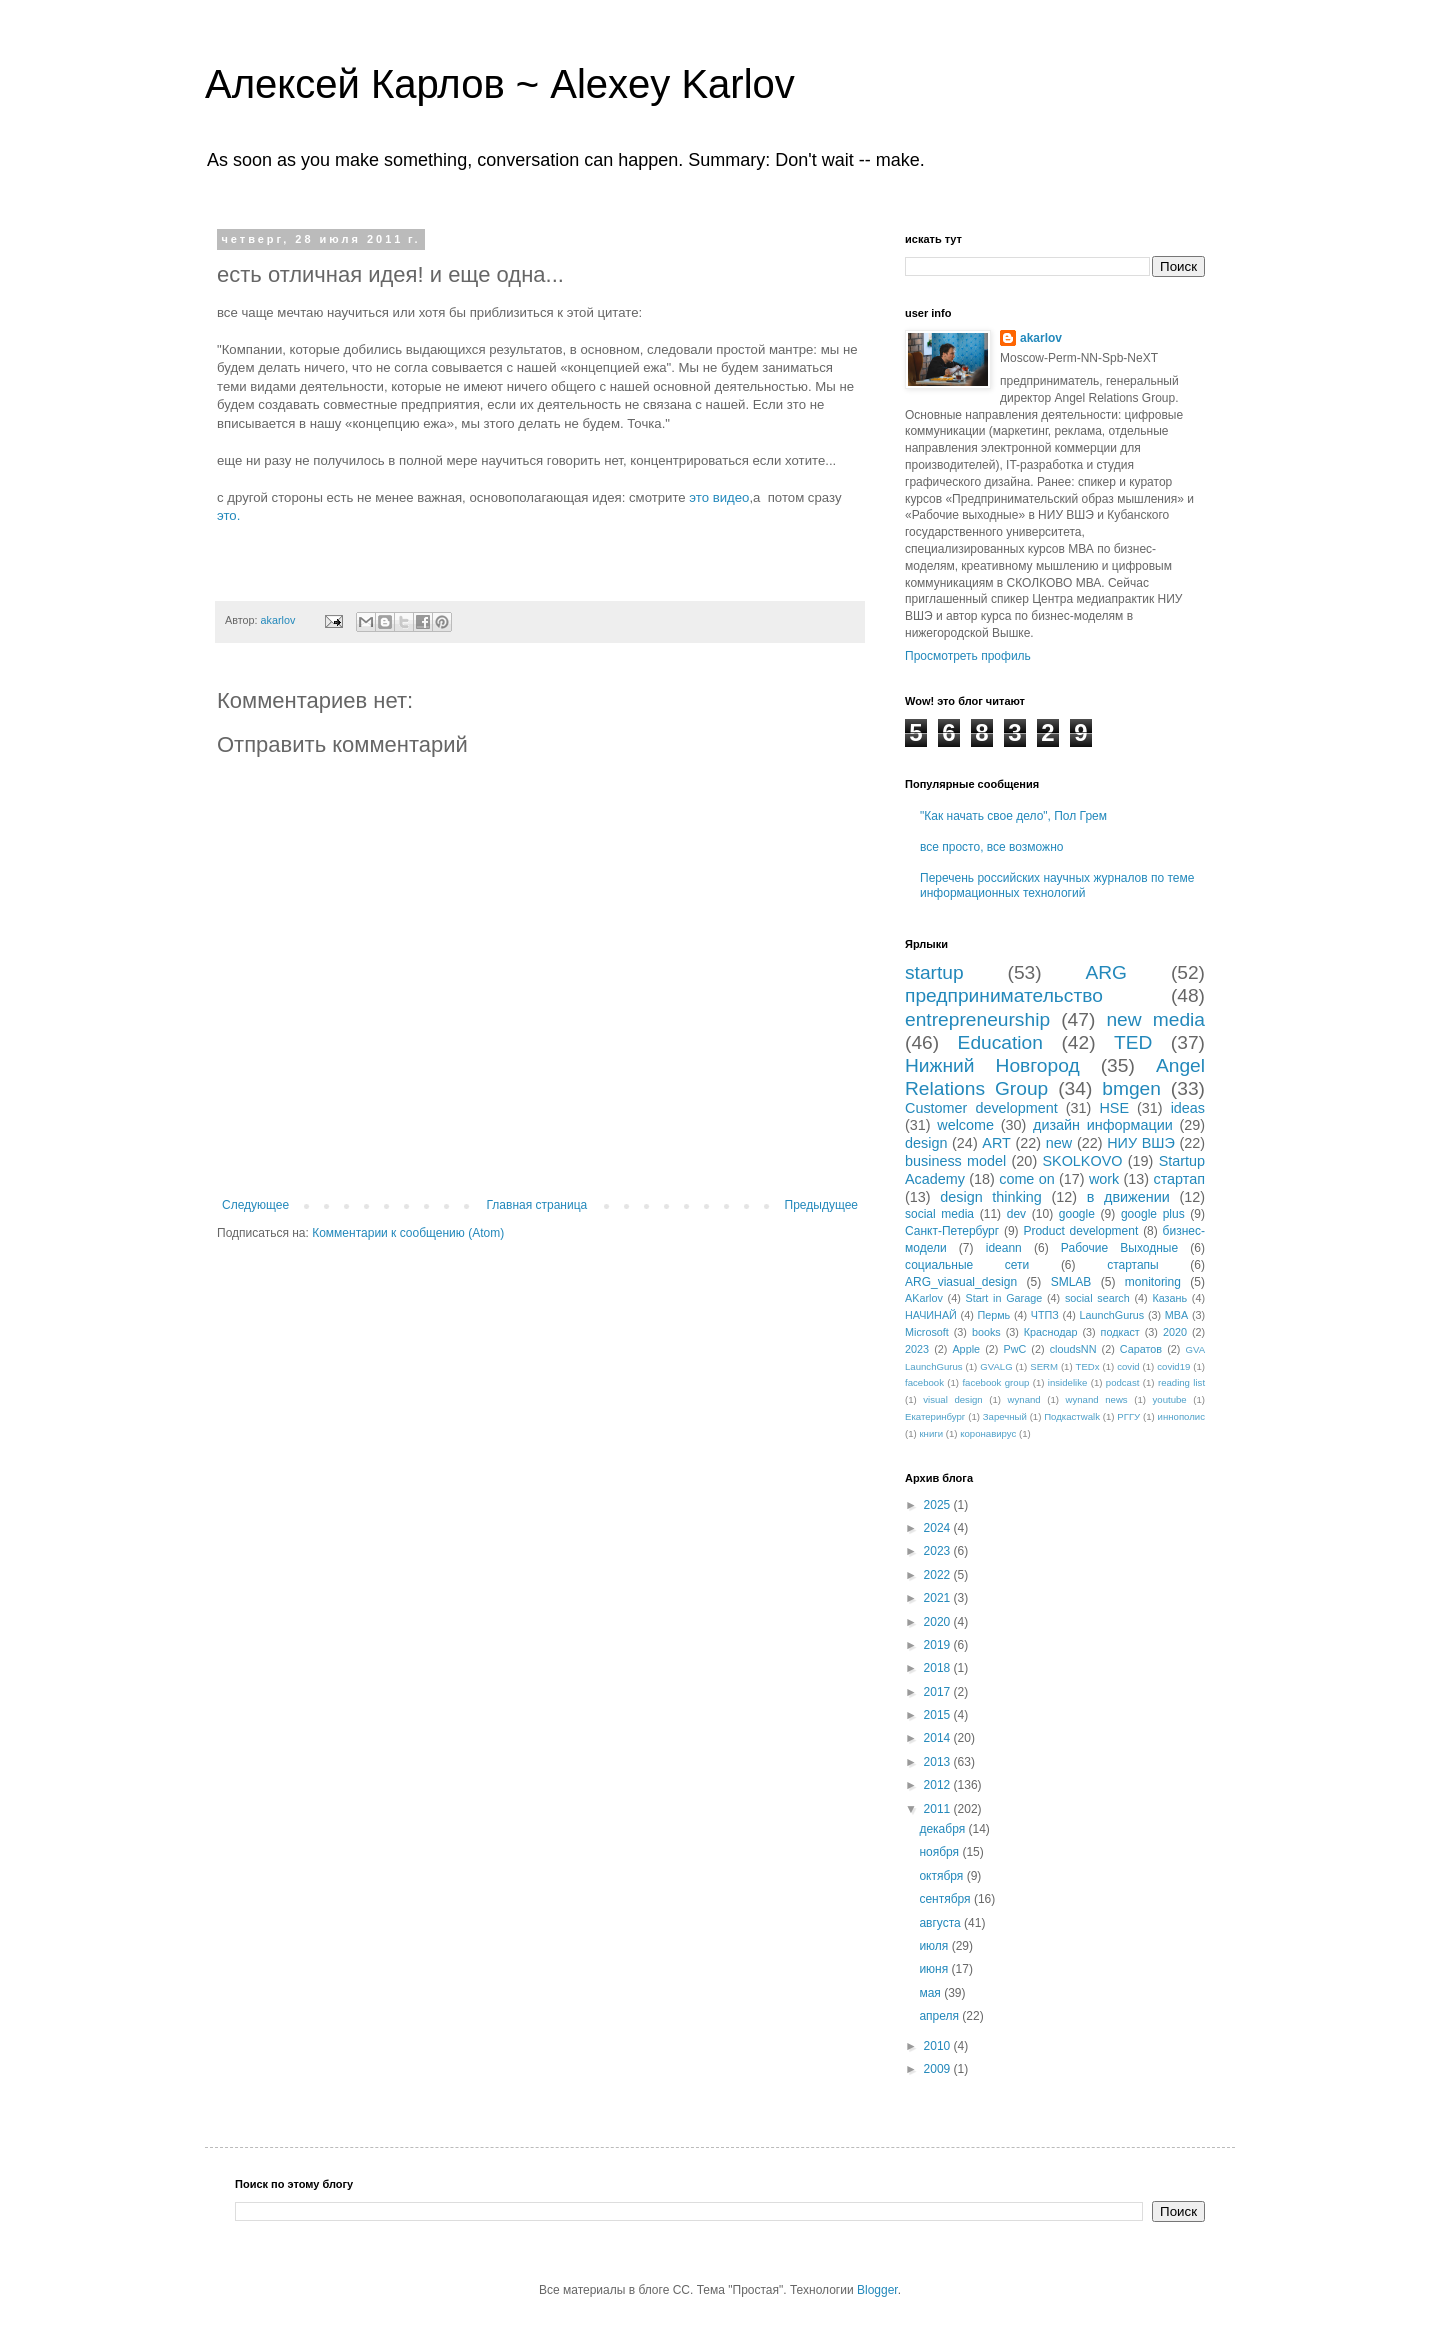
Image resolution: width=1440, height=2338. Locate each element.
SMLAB (1071, 1282)
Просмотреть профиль (968, 656)
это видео (719, 497)
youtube (1170, 1399)
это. (228, 515)
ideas (1188, 1108)
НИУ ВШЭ (1141, 1143)
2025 (939, 1505)
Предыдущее (821, 1205)
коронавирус (988, 1433)
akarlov (1041, 338)
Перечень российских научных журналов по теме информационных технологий (1057, 885)
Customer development (981, 1108)
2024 (939, 1528)
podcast (1123, 1382)
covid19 (1173, 1366)
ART (996, 1143)
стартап (1179, 1179)
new (1059, 1143)
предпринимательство (1004, 995)
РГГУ (1128, 1416)
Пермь (993, 1315)
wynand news (1097, 1399)
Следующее (255, 1205)
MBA (1176, 1315)
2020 (1175, 1332)
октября (942, 1876)
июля (935, 1946)
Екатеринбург (935, 1416)
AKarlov (924, 1298)
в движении (1128, 1197)
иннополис (1181, 1416)
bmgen (1131, 1088)
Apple (966, 1349)
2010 (939, 2046)
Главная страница (537, 1205)
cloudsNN (1073, 1349)
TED (1133, 1042)
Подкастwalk (1072, 1416)
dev (1016, 1214)
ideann (1004, 1248)
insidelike (1067, 1382)
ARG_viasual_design (961, 1282)
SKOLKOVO (1082, 1161)
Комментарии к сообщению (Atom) (408, 1233)
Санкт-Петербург (952, 1231)
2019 (939, 1645)
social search (1097, 1298)
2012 (939, 1785)
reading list (1181, 1382)
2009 (939, 2069)
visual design (952, 1399)
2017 (939, 1692)
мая (931, 1993)
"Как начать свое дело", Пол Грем (1013, 816)
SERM (1044, 1366)
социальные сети (967, 1265)
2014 (939, 1738)
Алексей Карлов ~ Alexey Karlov (500, 84)
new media (1155, 1019)
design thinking (991, 1197)
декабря (943, 1829)
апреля (940, 2016)
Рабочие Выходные (1119, 1248)
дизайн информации (1103, 1125)
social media (939, 1214)
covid (1128, 1366)
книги (931, 1433)
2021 (939, 1598)
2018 (939, 1668)
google (1077, 1214)
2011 (939, 1809)
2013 (939, 1762)
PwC (1014, 1349)
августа (941, 1923)
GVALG (996, 1366)
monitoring (1153, 1282)
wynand (1024, 1399)
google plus (1153, 1214)
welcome (965, 1125)
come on (1027, 1179)
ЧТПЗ (1045, 1315)
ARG (1106, 972)
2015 (939, 1715)
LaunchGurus (1111, 1315)
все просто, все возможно (991, 847)
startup (934, 972)
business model (955, 1161)
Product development (1080, 1231)
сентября (946, 1899)
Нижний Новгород (992, 1065)
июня (935, 1969)
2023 (917, 1349)
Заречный (1005, 1416)
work (1104, 1179)
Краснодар (1051, 1332)
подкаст (1120, 1332)
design (926, 1143)
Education (1000, 1042)
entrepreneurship (977, 1019)
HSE (1114, 1108)
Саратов (1141, 1349)
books (986, 1332)
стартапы (1133, 1265)
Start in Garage (1004, 1298)
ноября (940, 1852)
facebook (924, 1382)
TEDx (1088, 1366)
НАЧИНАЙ (931, 1315)
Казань (1169, 1298)
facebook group (995, 1382)
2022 (939, 1575)
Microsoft (927, 1332)
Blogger (877, 2290)
